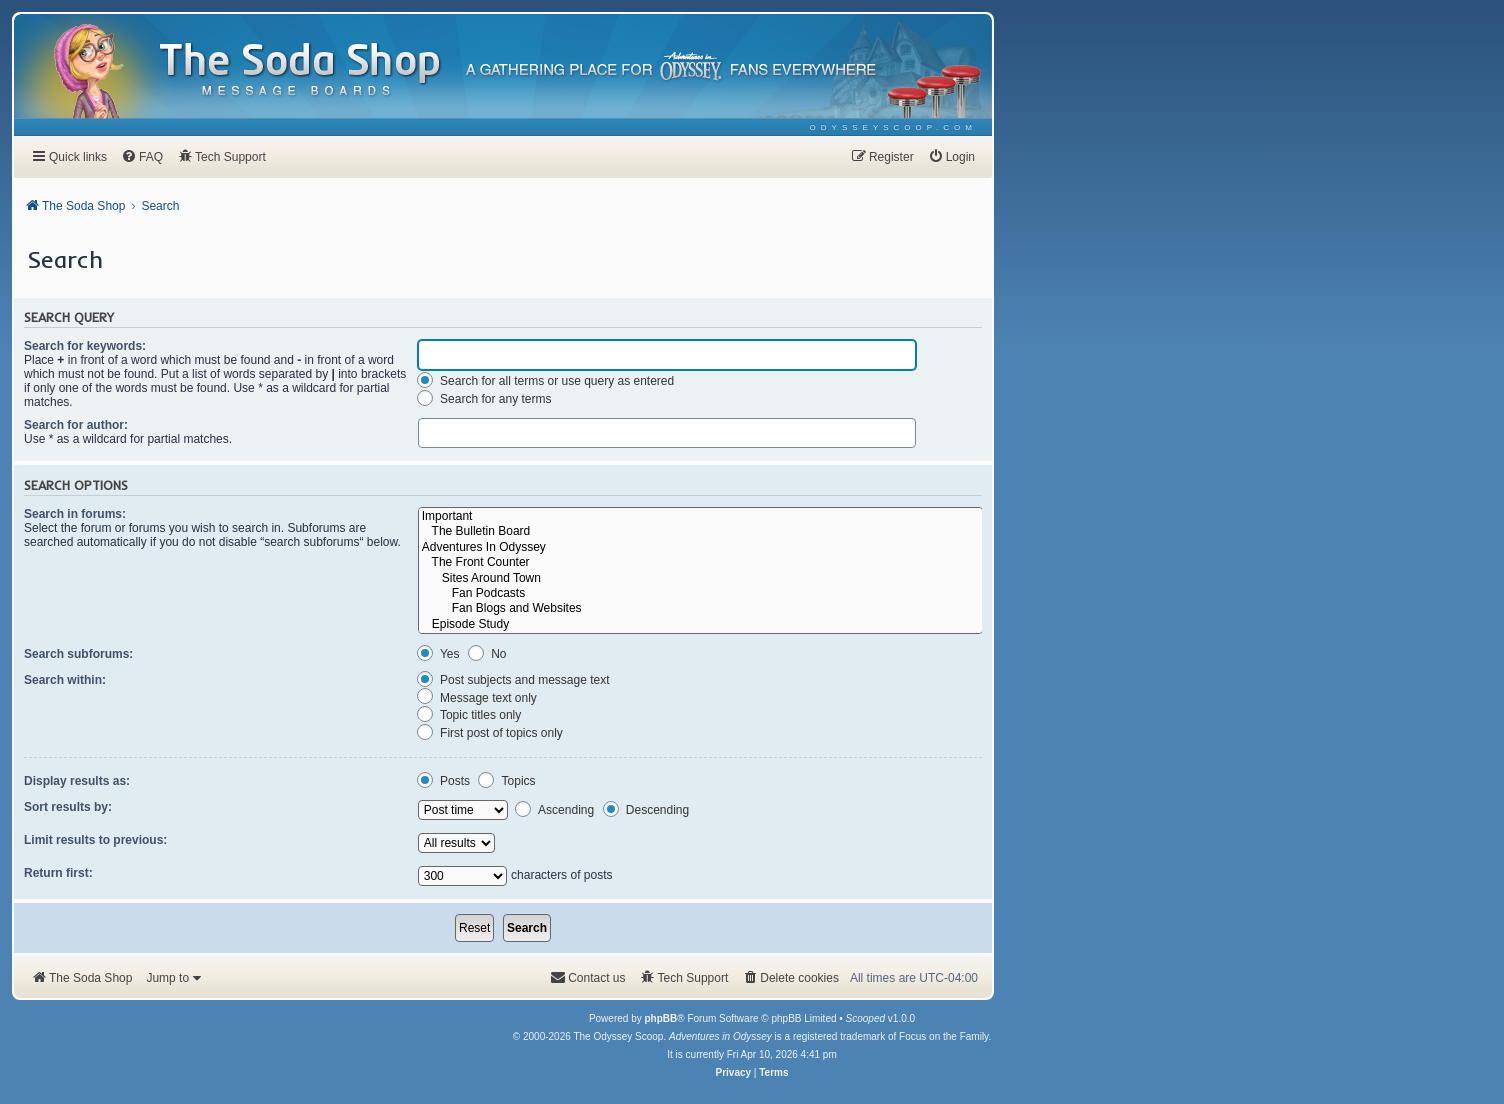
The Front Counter (700, 562)
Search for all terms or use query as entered (545, 381)
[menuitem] (893, 127)
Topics (506, 781)
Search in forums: (75, 514)
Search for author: (76, 425)
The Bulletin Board (700, 531)
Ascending (554, 810)
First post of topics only (490, 733)
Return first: (58, 873)
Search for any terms (484, 399)
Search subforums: (78, 654)
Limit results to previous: (95, 840)
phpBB (660, 1018)
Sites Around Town (700, 578)
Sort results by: (68, 807)
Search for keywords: (85, 346)
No (487, 654)
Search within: (65, 680)
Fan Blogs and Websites (700, 608)
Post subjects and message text (513, 680)
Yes (438, 654)
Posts (443, 781)
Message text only (477, 698)
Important (700, 516)
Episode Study (700, 624)
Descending (646, 810)
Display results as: (77, 781)
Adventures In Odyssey (700, 547)
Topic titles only (469, 715)
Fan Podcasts (700, 593)
